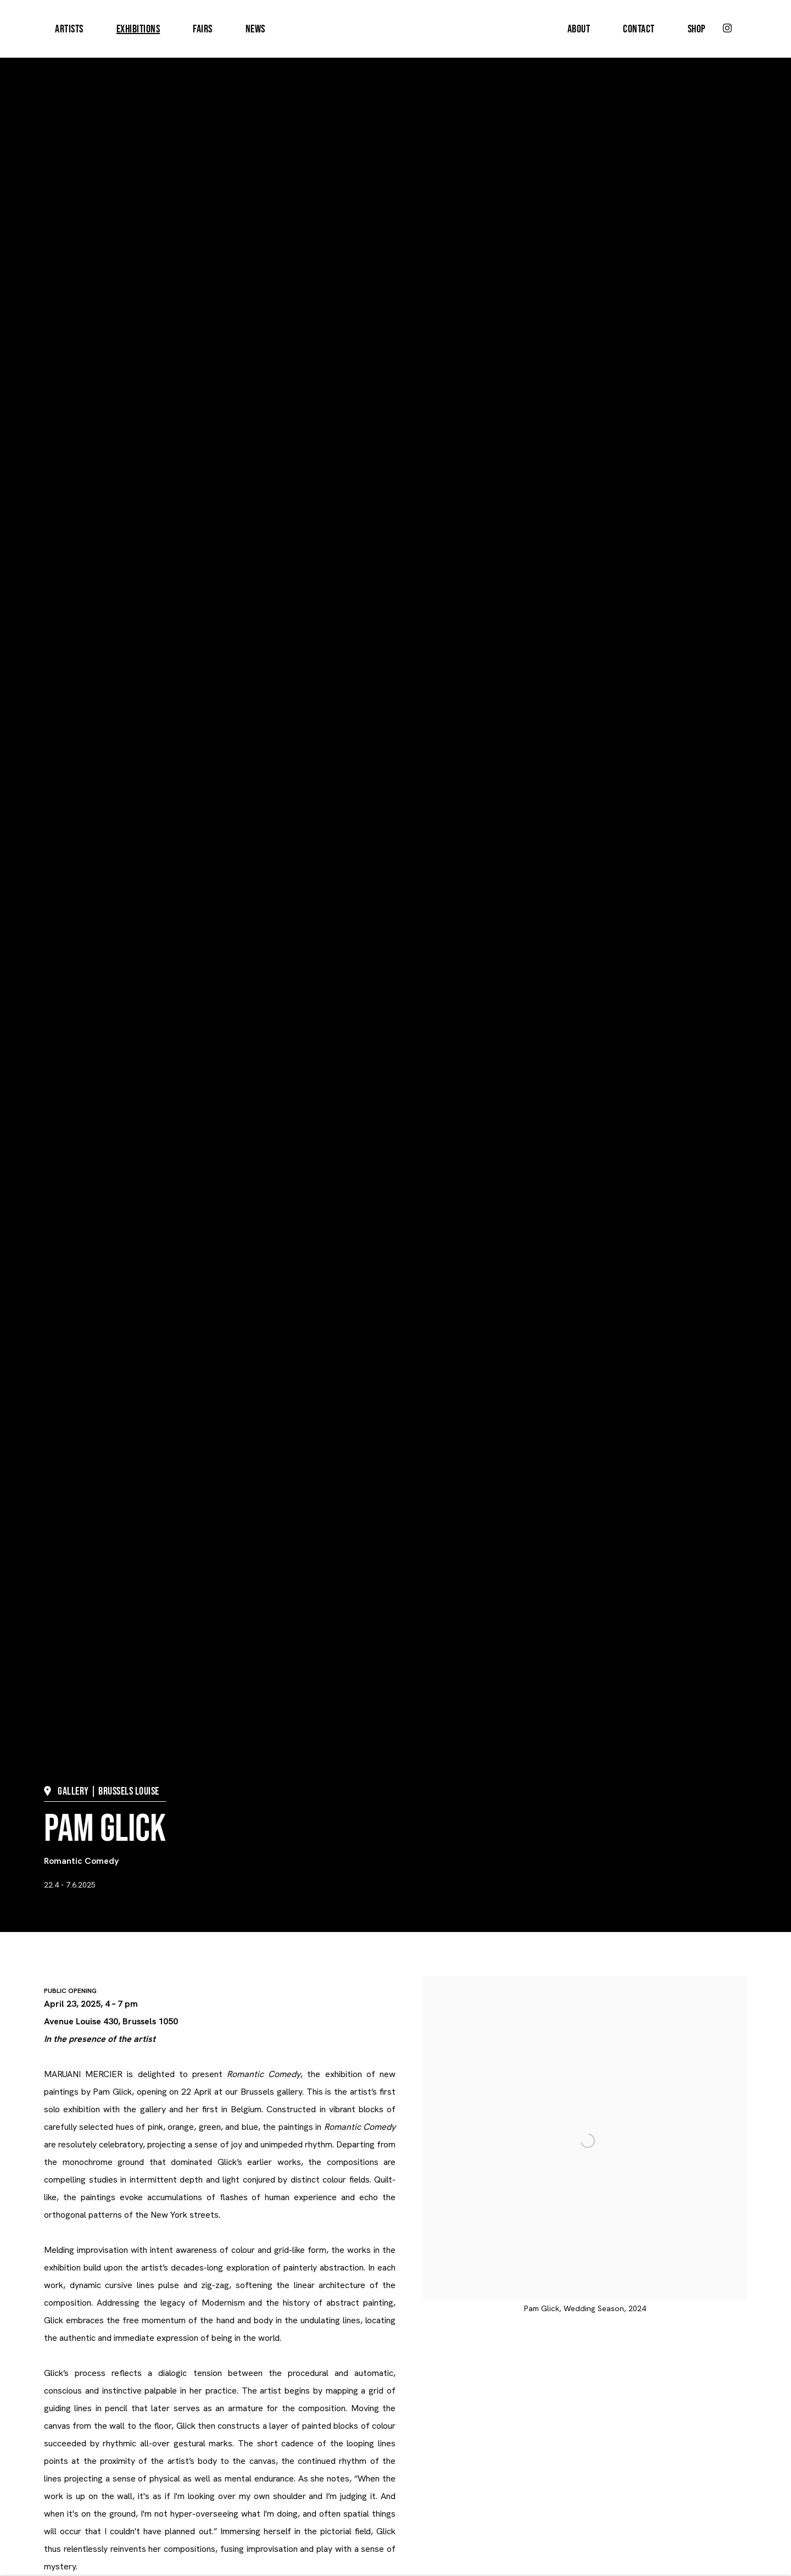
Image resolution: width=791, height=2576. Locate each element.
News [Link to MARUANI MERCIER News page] (255, 29)
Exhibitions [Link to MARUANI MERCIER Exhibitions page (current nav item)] (138, 29)
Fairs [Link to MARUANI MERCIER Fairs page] (203, 29)
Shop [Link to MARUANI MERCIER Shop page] (697, 29)
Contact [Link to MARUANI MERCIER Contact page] (639, 29)
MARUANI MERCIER (395, 29)
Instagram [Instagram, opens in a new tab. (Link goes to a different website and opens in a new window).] (727, 28)
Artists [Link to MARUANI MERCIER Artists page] (69, 29)
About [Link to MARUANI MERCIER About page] (579, 29)
